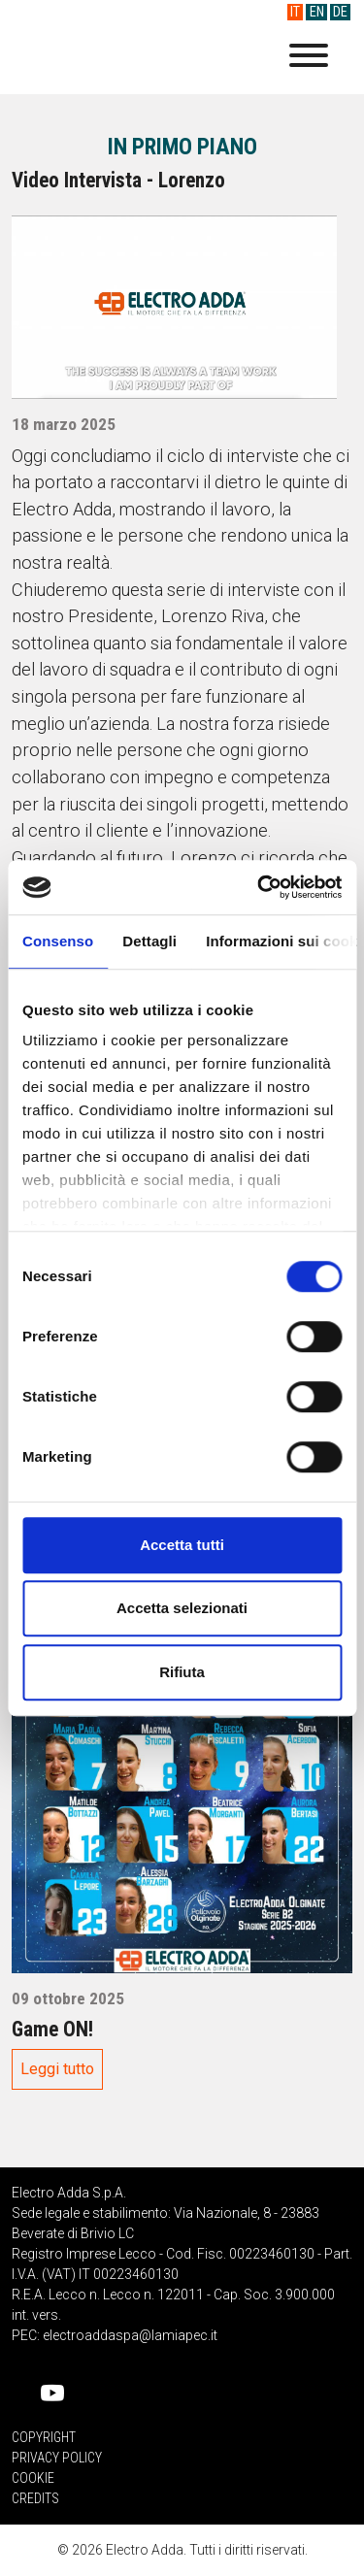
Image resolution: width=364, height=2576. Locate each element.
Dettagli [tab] (149, 941)
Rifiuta (182, 1672)
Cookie (33, 2478)
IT (295, 12)
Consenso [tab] (57, 941)
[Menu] (308, 59)
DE (340, 12)
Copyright (44, 2437)
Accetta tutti (182, 1544)
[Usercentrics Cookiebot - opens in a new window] (259, 887)
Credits (35, 2498)
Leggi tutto (57, 2069)
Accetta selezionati (182, 1608)
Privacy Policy (57, 2457)
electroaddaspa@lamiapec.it (130, 2335)
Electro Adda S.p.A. (133, 57)
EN (317, 12)
